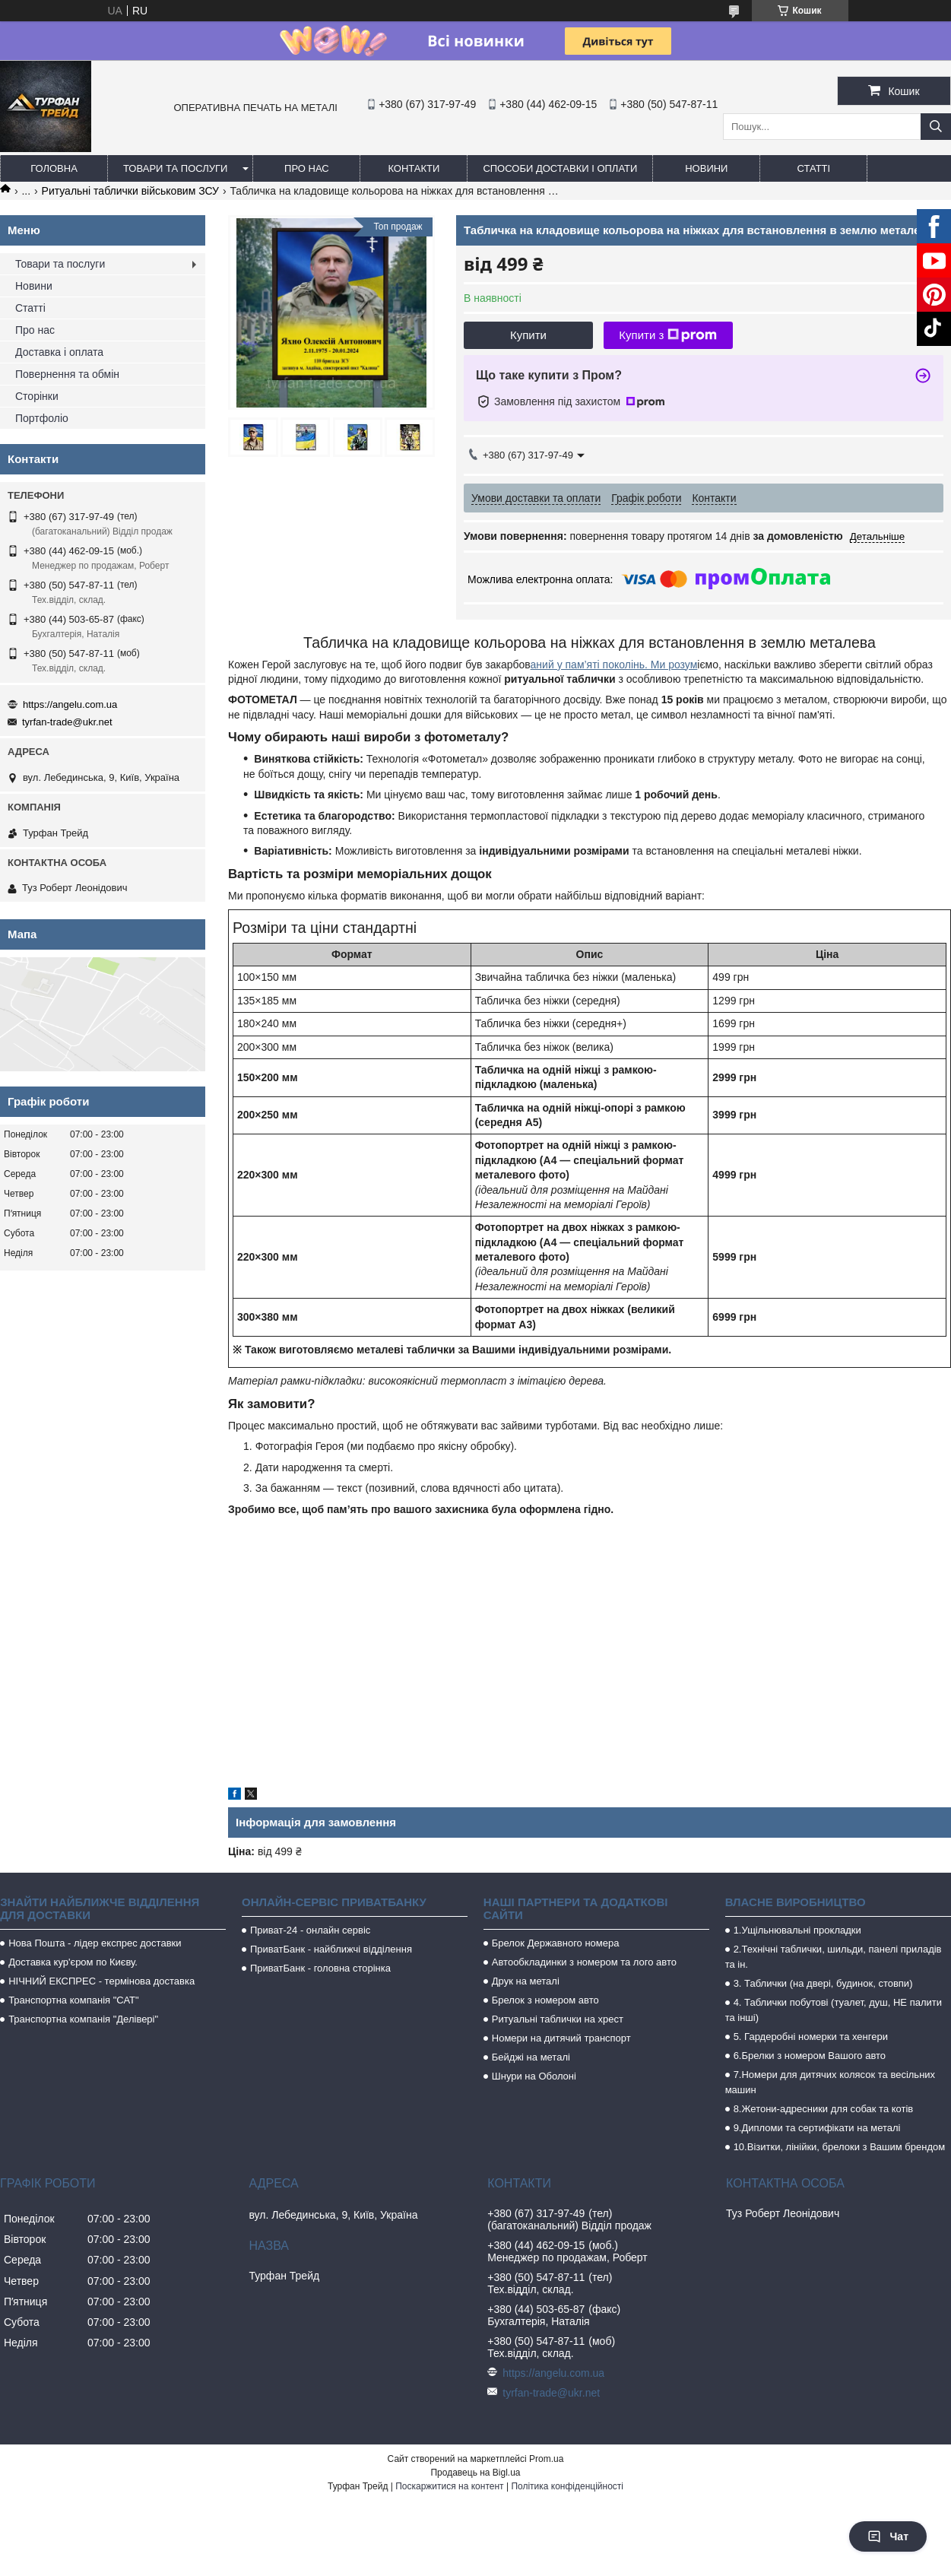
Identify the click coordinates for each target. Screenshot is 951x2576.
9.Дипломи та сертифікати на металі (817, 2127)
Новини (706, 168)
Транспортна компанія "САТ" (73, 2000)
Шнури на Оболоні (534, 2076)
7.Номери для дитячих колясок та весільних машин (830, 2082)
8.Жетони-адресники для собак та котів (824, 2108)
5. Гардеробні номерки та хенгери (811, 2036)
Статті (814, 168)
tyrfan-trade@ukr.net (67, 722)
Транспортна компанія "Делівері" (83, 2019)
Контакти (413, 168)
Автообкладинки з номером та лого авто (584, 1962)
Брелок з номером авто (545, 2000)
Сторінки (37, 396)
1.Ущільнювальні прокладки (797, 1930)
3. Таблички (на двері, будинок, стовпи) (823, 1983)
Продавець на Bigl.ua (475, 2472)
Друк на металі (526, 1981)
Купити (528, 334)
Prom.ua (546, 2459)
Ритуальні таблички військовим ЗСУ (130, 191)
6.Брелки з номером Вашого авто (810, 2055)
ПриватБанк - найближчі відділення (331, 1949)
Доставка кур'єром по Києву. (73, 1962)
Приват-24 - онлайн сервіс (310, 1930)
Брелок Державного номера (556, 1943)
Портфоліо (41, 418)
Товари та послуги (175, 168)
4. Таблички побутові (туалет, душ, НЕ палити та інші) (833, 2010)
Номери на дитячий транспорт (561, 2038)
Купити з (668, 335)
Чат (887, 2536)
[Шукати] (936, 126)
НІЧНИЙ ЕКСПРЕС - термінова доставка (101, 1981)
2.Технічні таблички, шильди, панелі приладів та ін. (833, 1956)
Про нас (306, 168)
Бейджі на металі (531, 2057)
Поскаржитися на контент (449, 2486)
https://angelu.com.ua (70, 704)
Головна (54, 168)
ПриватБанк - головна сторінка (320, 1968)
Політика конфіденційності (567, 2486)
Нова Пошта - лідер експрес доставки (94, 1943)
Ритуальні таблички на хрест (557, 2019)
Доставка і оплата (59, 352)
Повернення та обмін (67, 374)
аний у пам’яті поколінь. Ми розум (614, 664)
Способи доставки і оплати (560, 168)
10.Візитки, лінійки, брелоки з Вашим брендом (840, 2146)
